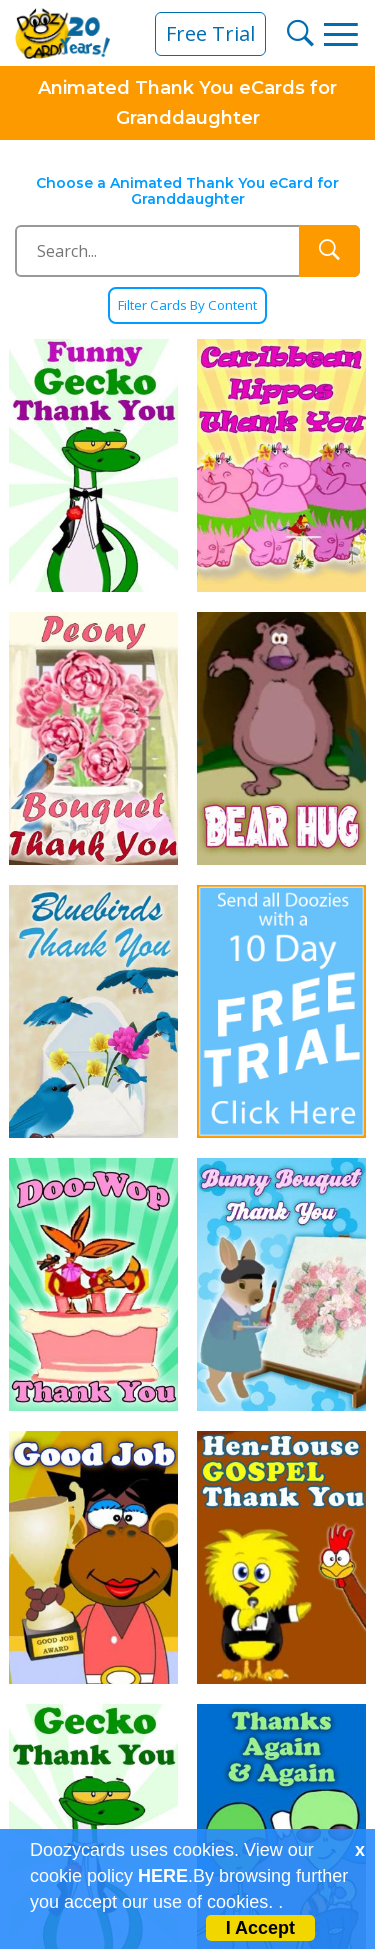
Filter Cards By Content (187, 305)
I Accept (260, 1928)
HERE (163, 1876)
